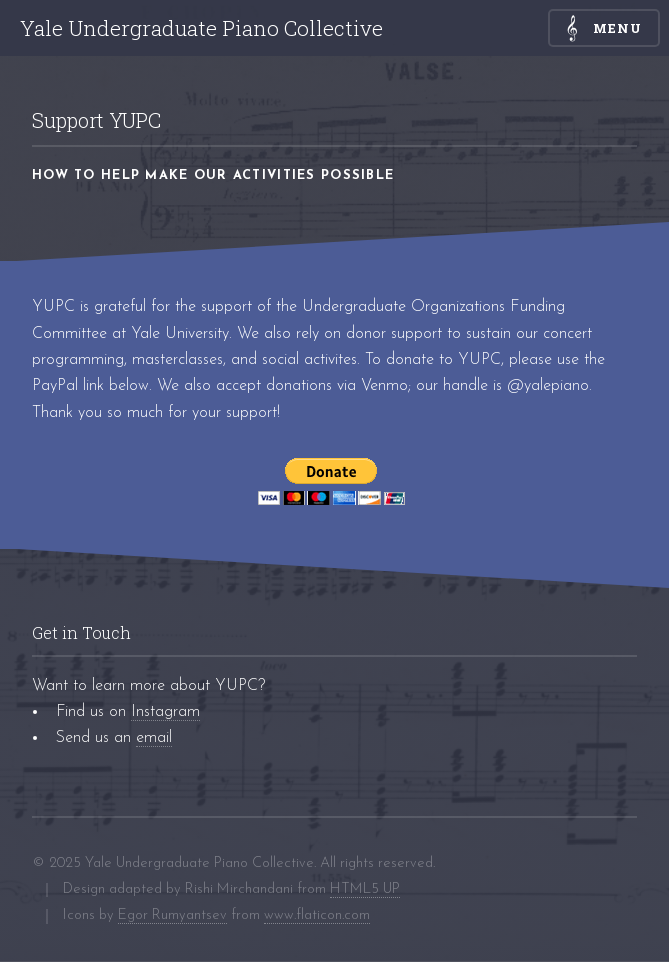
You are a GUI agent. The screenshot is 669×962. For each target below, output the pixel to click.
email (154, 738)
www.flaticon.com (317, 915)
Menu (618, 28)
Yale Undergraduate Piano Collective (201, 28)
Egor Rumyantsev (172, 915)
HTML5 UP (365, 889)
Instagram (165, 712)
